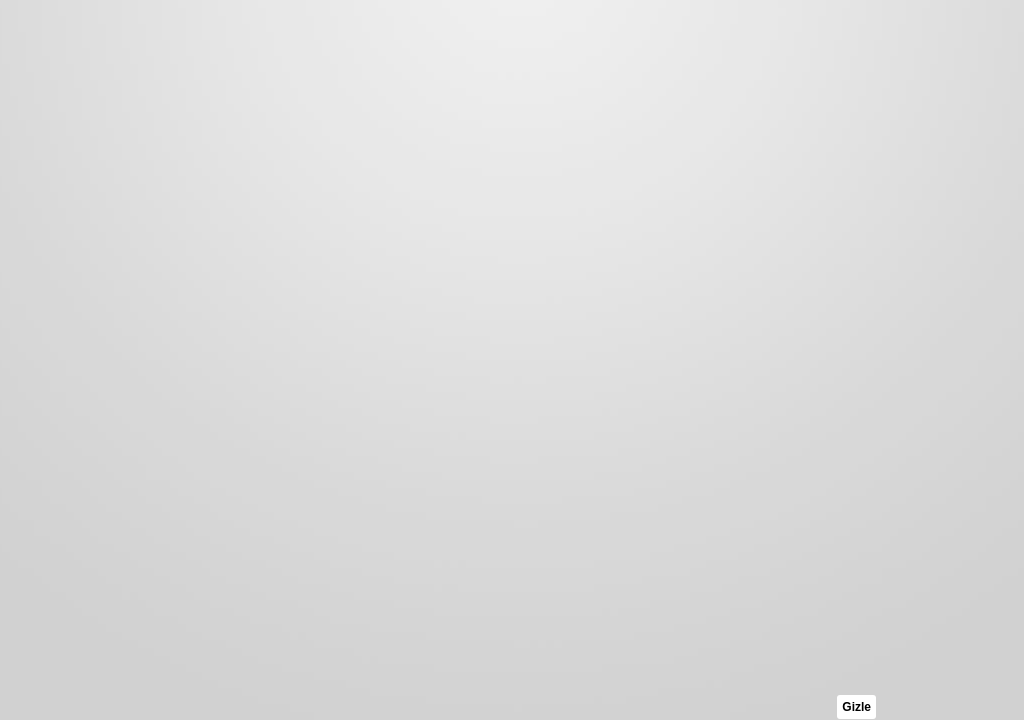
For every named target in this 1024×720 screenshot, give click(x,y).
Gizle (856, 707)
